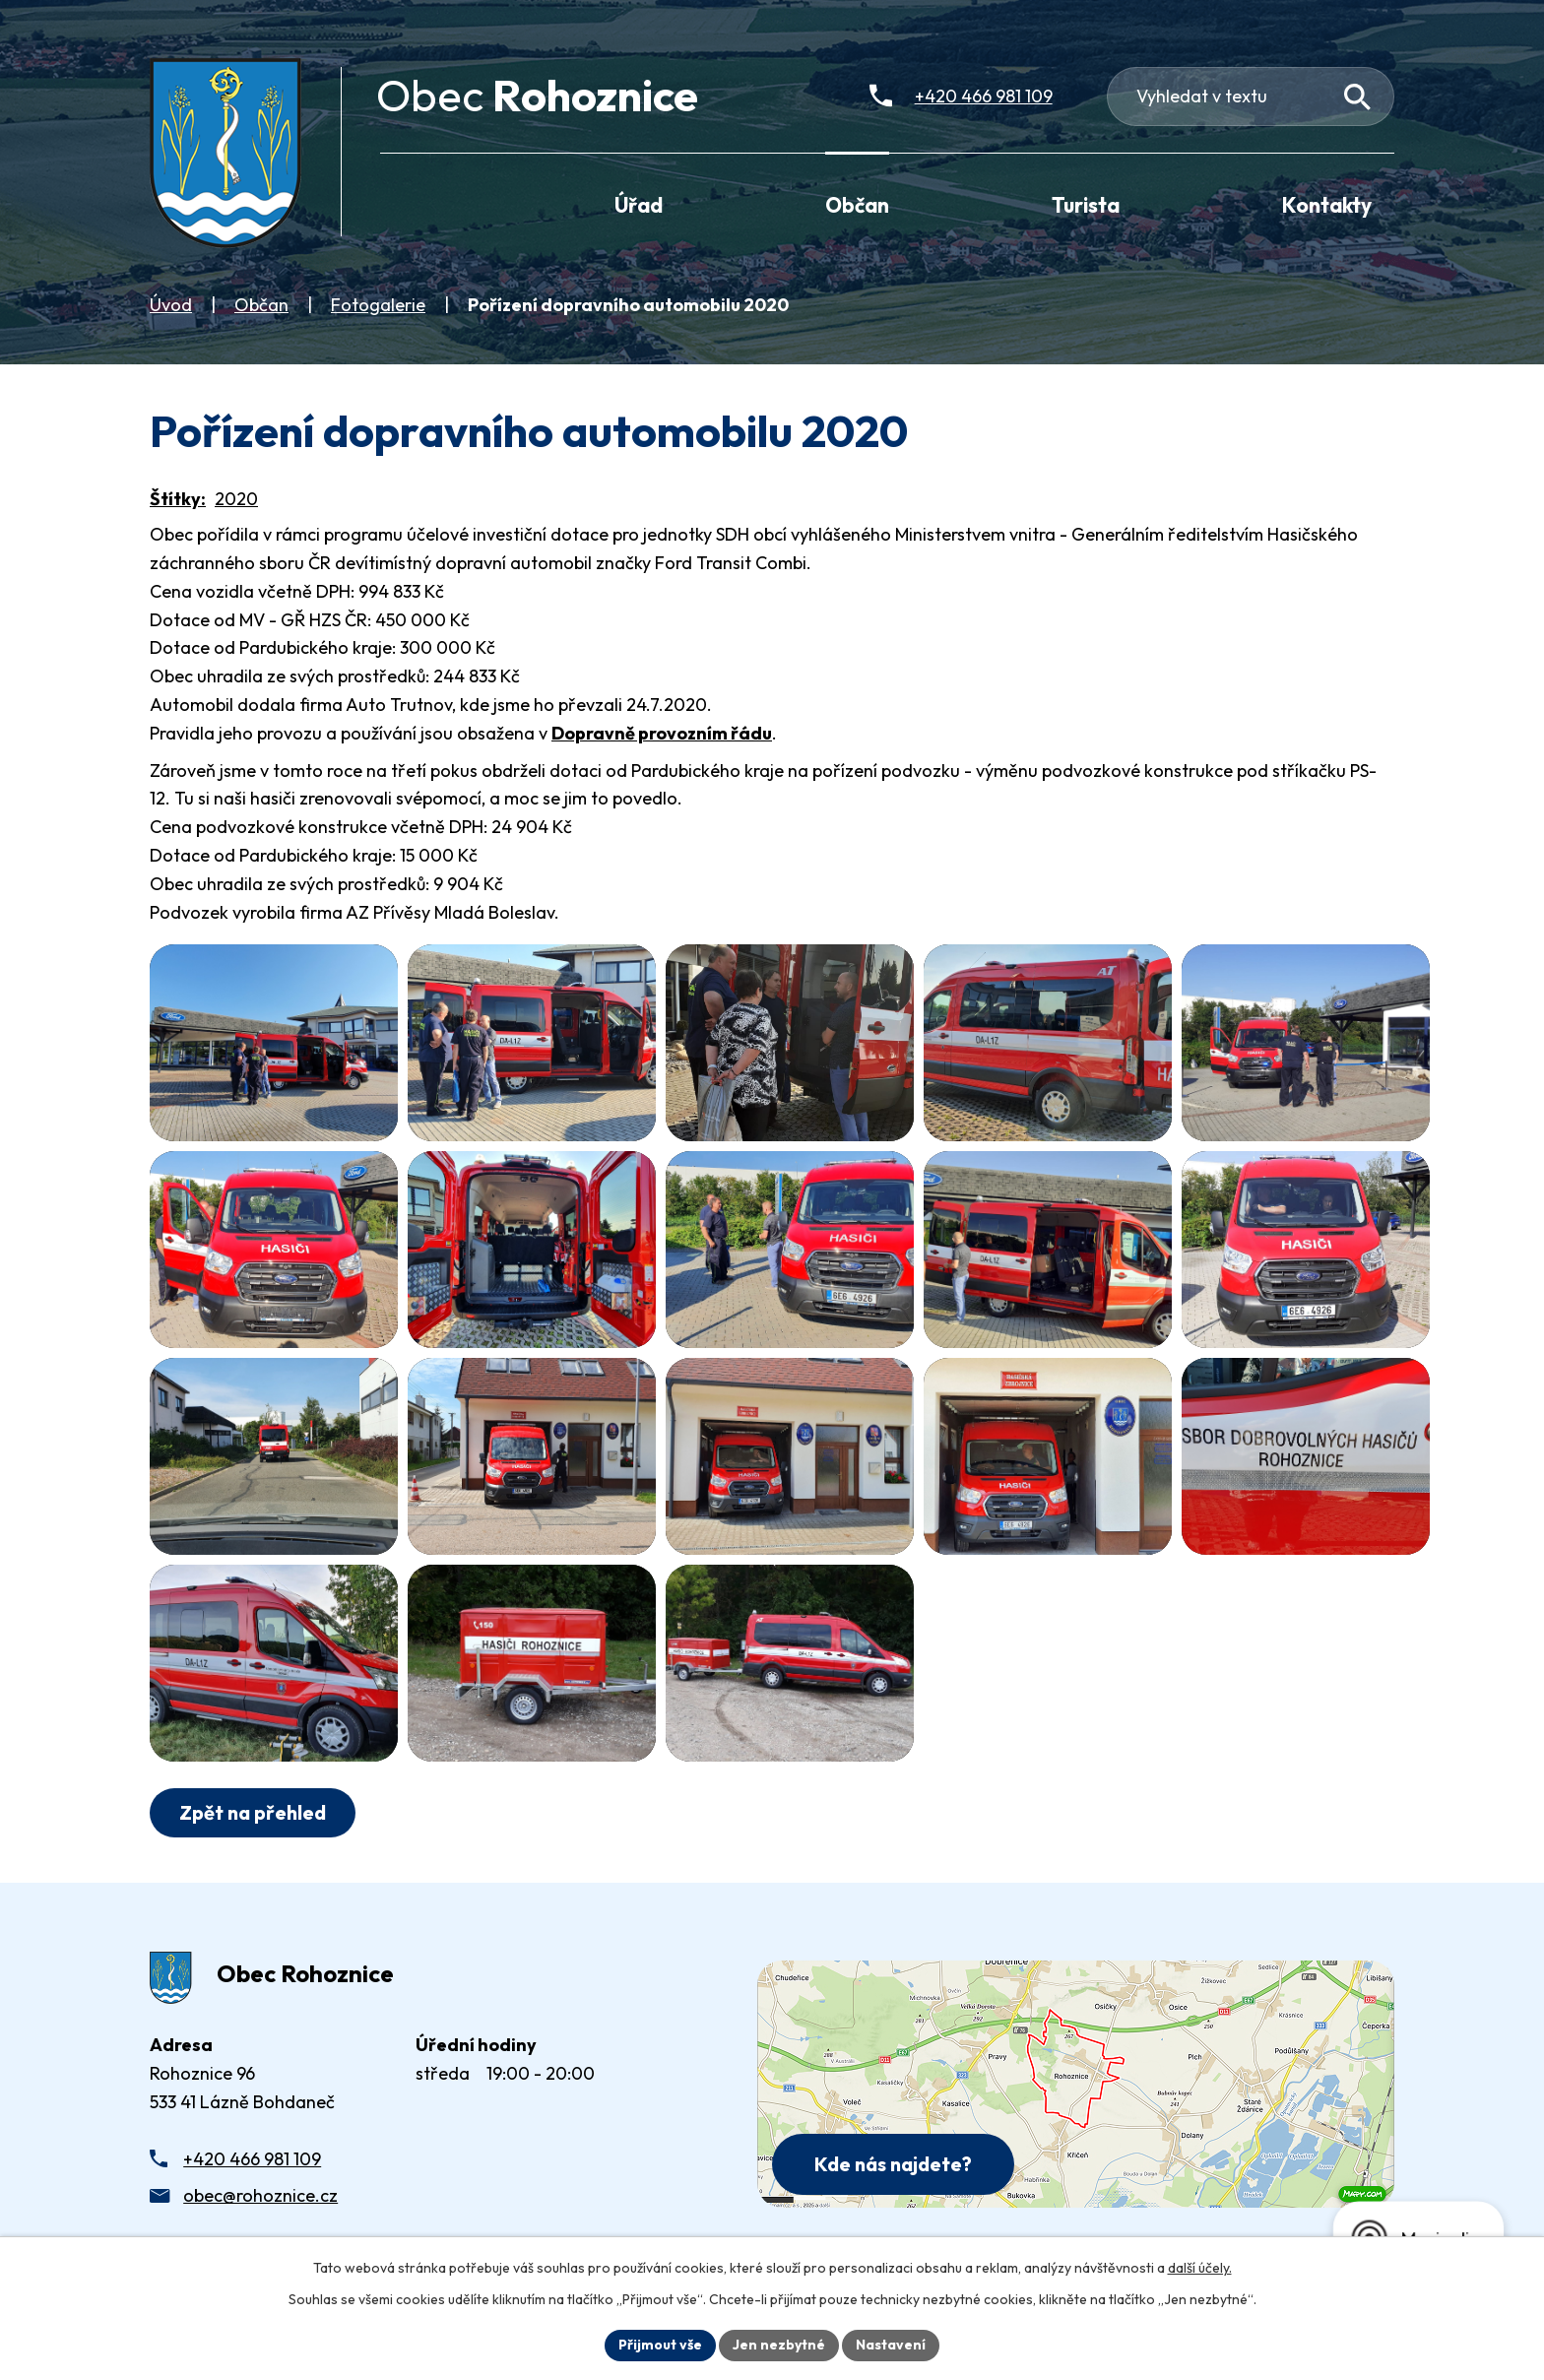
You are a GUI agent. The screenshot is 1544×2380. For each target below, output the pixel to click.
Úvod (171, 304)
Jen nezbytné (779, 2344)
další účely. (1200, 2268)
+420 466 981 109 (252, 2159)
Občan (261, 304)
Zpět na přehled (252, 1812)
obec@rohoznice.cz (260, 2195)
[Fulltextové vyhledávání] (1251, 96)
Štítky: (178, 498)
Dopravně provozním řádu (661, 733)
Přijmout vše (660, 2344)
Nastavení (891, 2344)
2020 (236, 498)
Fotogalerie (378, 304)
